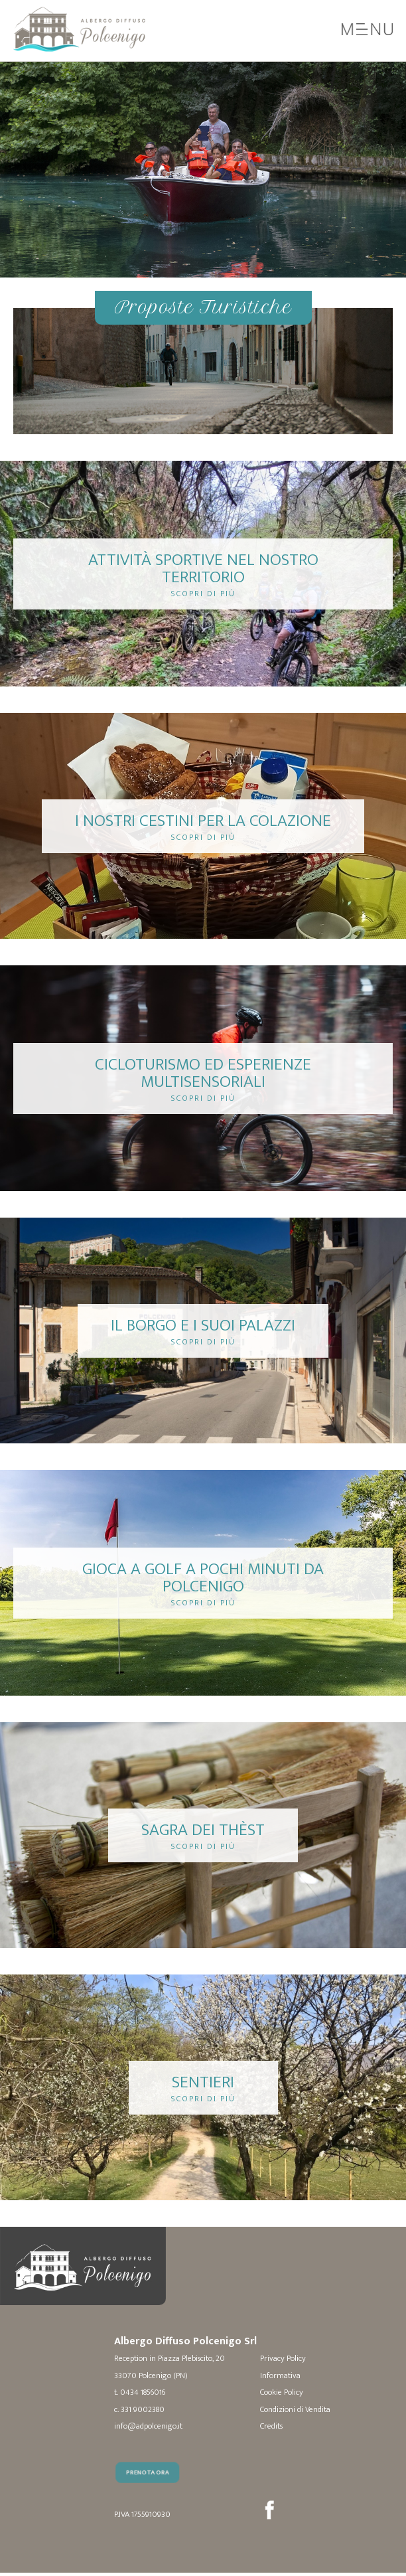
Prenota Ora (150, 2496)
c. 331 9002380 (139, 2410)
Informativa (280, 2376)
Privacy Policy (283, 2359)
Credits (271, 2427)
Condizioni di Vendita (295, 2410)
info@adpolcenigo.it (148, 2427)
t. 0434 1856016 (139, 2393)
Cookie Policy (281, 2393)
